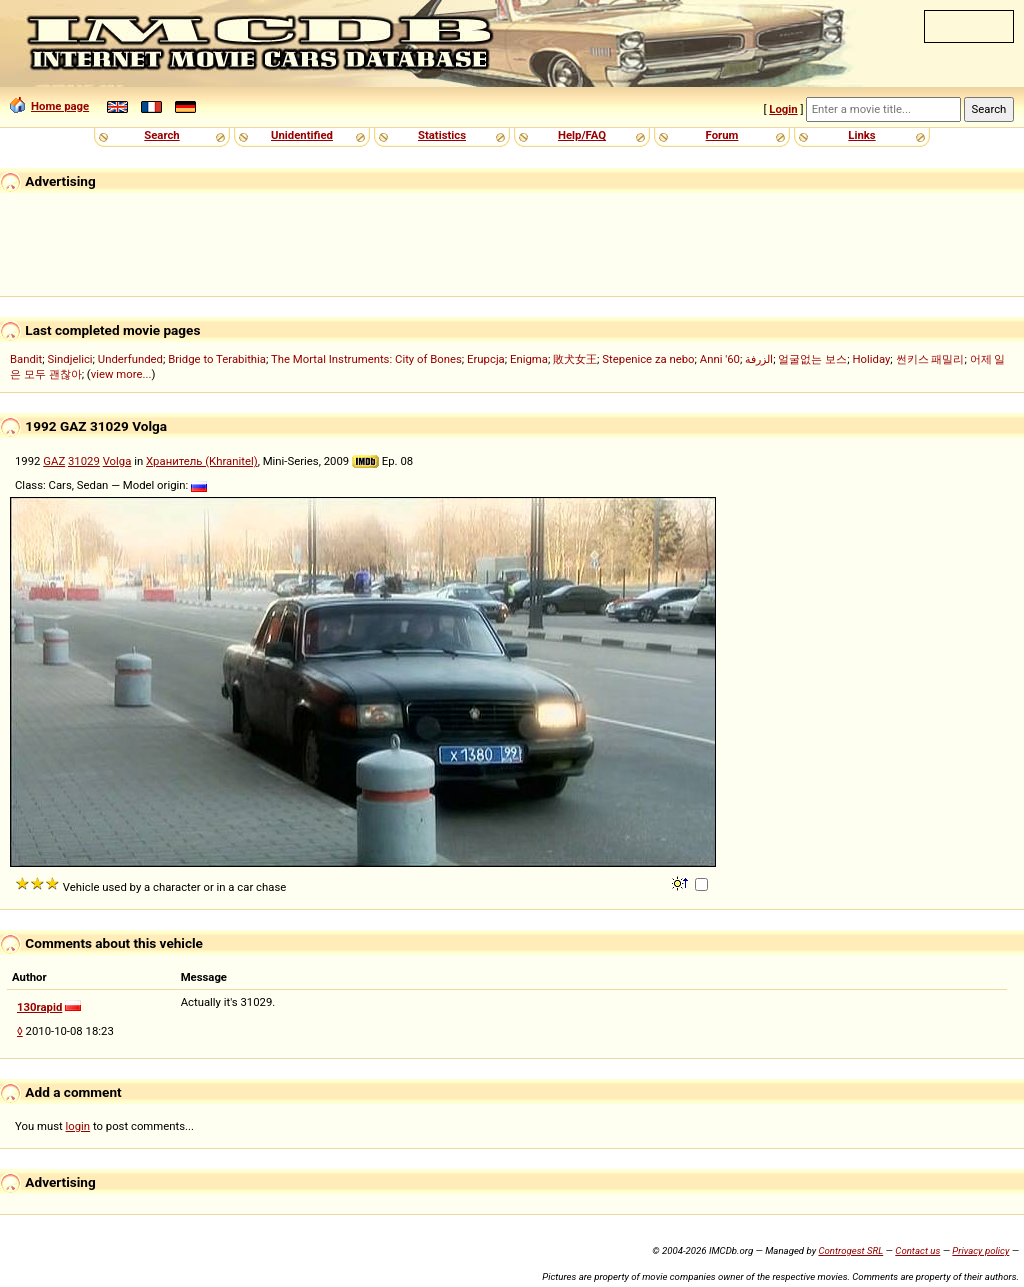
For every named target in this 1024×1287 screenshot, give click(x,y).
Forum (722, 135)
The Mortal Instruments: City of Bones (366, 359)
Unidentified (302, 135)
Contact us (917, 1250)
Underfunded (130, 359)
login (78, 1126)
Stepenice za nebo (648, 359)
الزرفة (759, 359)
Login (783, 109)
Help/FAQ (582, 135)
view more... (121, 374)
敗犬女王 (575, 359)
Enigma (529, 359)
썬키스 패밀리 (930, 359)
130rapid (39, 1007)
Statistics (442, 135)
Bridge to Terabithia (217, 359)
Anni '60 (720, 359)
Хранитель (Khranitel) (202, 461)
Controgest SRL (850, 1250)
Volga (117, 461)
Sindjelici (70, 359)
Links (861, 135)
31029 (84, 461)
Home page (49, 106)
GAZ (54, 461)
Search (161, 135)
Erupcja (486, 359)
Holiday (871, 359)
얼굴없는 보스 (812, 359)
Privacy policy (980, 1250)
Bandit (26, 359)
